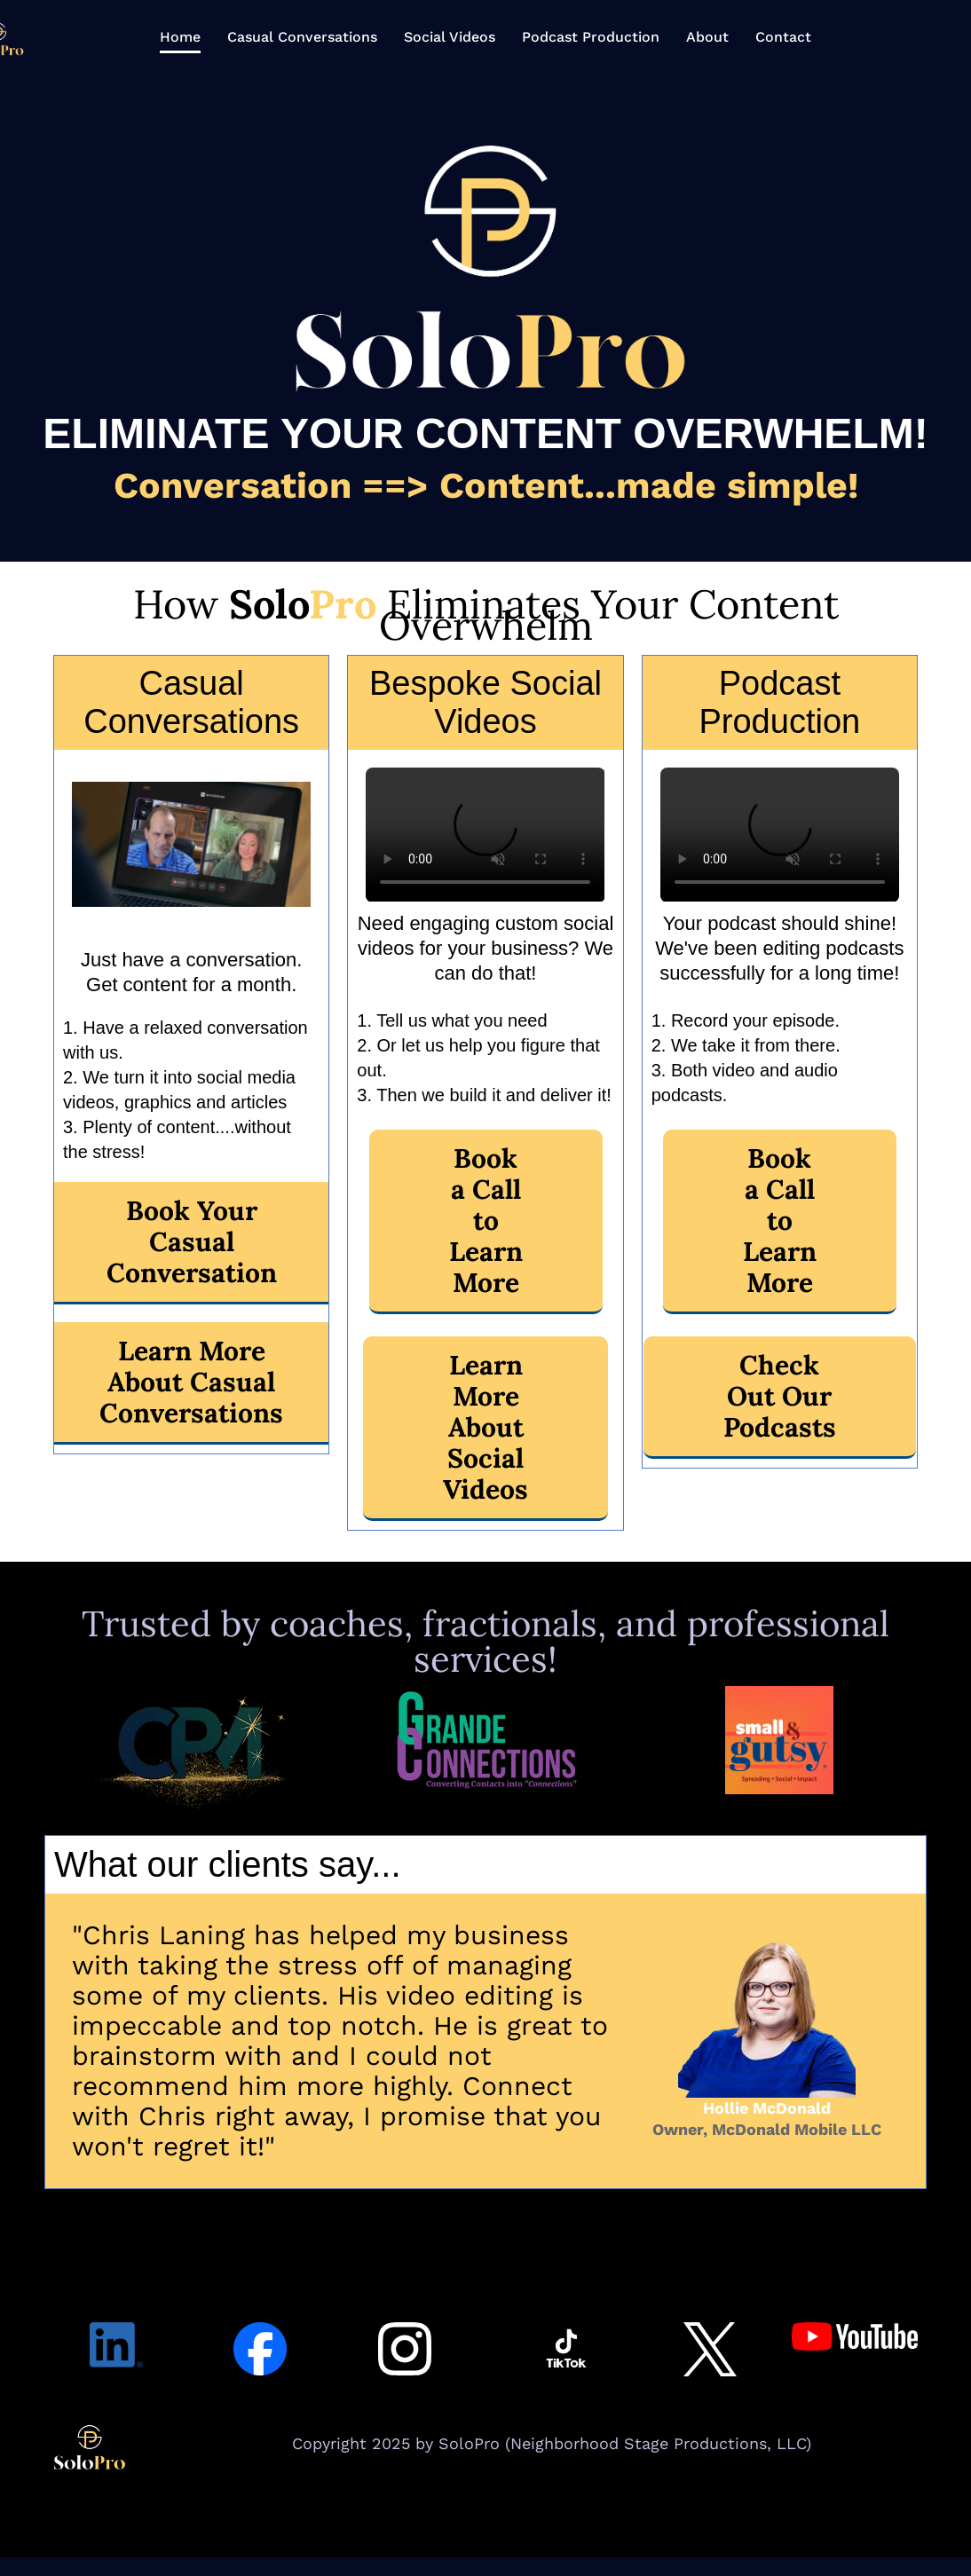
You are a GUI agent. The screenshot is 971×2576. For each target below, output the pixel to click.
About (707, 36)
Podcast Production (590, 36)
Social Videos (449, 36)
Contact (783, 36)
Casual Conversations (302, 36)
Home (180, 36)
